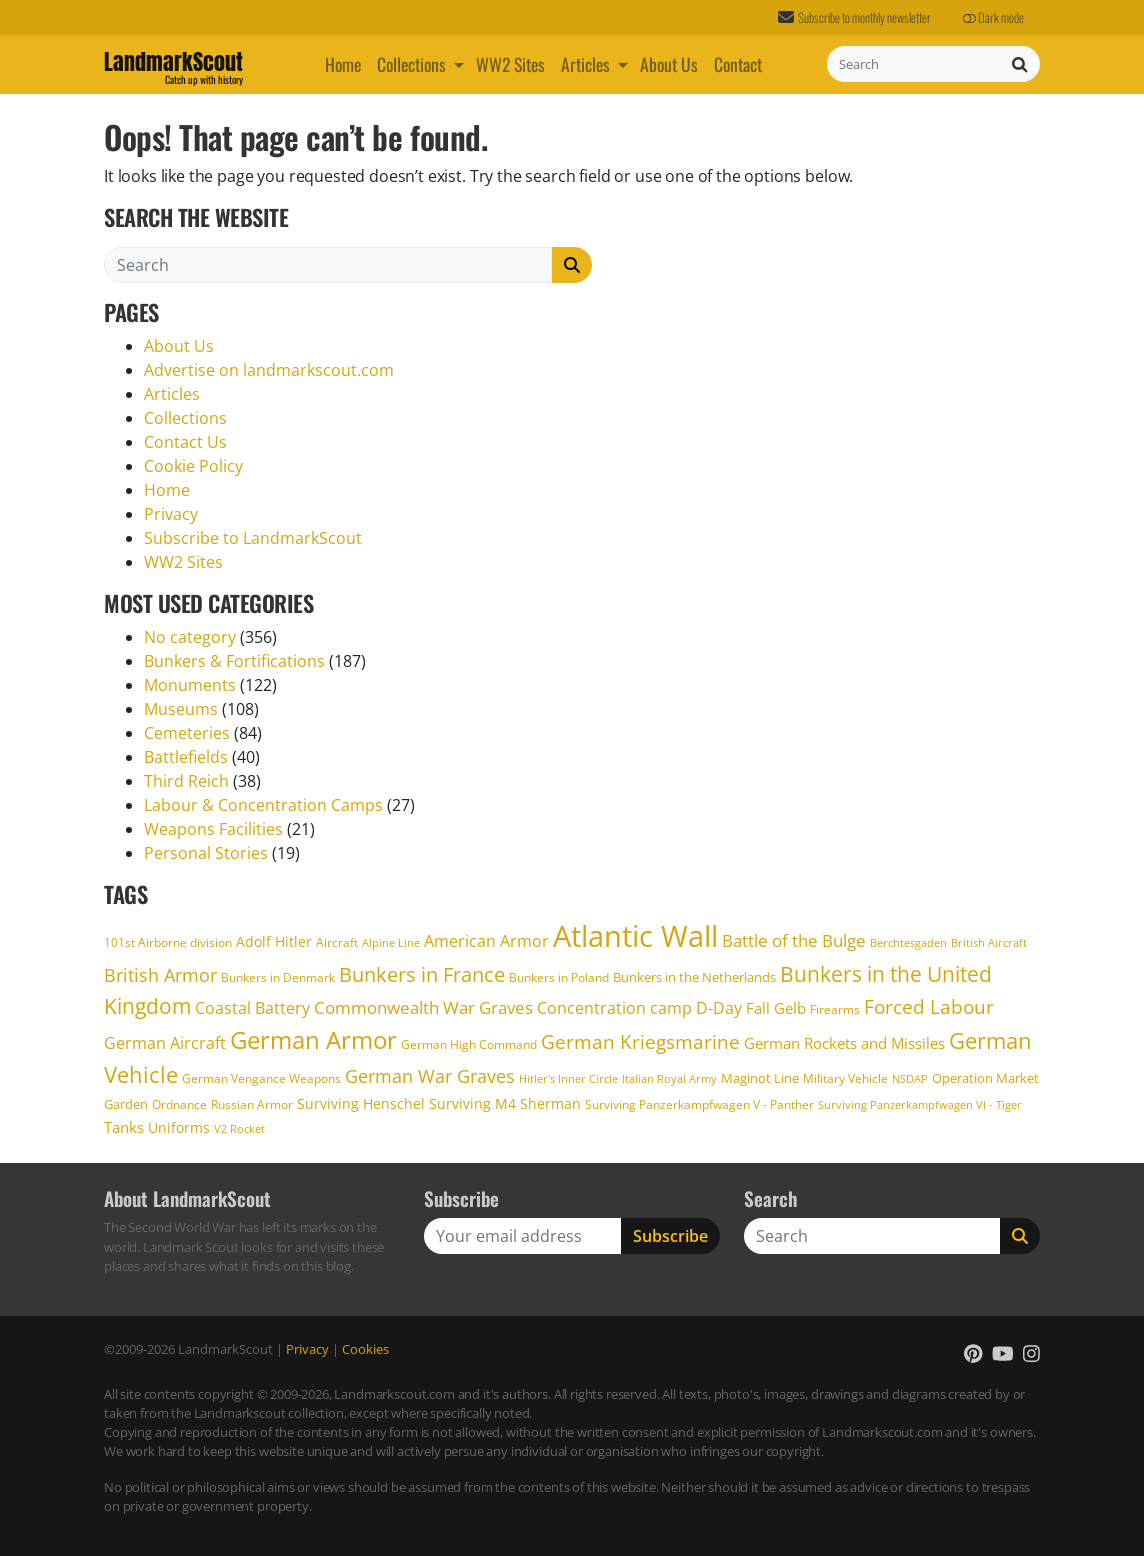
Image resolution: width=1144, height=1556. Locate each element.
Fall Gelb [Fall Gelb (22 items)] (776, 1008)
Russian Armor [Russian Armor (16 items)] (252, 1104)
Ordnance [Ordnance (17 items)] (179, 1104)
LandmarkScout (173, 65)
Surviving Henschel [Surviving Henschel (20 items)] (361, 1103)
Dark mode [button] (993, 17)
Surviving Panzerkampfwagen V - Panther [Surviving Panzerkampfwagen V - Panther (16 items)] (699, 1104)
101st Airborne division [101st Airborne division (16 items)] (168, 942)
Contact (738, 64)
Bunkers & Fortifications (234, 661)
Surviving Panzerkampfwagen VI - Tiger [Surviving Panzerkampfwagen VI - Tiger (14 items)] (920, 1105)
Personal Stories (206, 853)
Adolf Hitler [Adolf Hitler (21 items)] (274, 941)
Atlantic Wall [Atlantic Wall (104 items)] (635, 936)
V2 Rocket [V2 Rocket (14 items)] (239, 1129)
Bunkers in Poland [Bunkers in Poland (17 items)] (559, 977)
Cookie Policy (193, 466)
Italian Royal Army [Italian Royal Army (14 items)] (669, 1079)
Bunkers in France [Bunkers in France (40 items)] (422, 974)
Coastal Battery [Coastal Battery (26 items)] (252, 1008)
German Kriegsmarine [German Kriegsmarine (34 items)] (640, 1041)
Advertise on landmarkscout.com (269, 370)
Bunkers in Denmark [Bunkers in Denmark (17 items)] (278, 977)
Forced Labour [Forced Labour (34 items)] (929, 1006)
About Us (669, 64)
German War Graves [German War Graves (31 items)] (430, 1076)
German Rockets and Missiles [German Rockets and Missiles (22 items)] (844, 1043)
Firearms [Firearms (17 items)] (835, 1009)
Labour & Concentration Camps (263, 805)
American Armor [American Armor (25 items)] (486, 941)
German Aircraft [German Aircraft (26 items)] (165, 1043)
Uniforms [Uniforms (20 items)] (179, 1127)
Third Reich (186, 781)
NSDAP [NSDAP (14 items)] (910, 1079)
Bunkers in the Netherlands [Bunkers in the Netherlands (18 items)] (694, 977)
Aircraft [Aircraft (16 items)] (337, 942)
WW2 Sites (510, 64)
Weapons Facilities (213, 829)
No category (190, 637)
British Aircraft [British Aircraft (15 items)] (989, 942)
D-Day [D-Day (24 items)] (719, 1008)
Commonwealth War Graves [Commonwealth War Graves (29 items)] (423, 1007)
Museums (181, 709)
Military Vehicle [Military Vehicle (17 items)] (845, 1078)
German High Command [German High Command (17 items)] (469, 1044)
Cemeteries (187, 733)
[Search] (913, 64)
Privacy (171, 514)
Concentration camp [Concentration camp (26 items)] (614, 1008)
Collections (411, 64)
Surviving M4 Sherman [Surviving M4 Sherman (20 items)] (505, 1103)
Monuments (190, 685)
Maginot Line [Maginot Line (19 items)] (760, 1078)
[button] (461, 64)
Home (343, 64)
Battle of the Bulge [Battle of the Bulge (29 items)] (794, 940)
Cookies (365, 1349)
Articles (585, 64)
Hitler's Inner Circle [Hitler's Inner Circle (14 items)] (568, 1079)
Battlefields (186, 757)
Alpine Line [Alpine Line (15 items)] (391, 942)
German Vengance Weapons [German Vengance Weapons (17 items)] (261, 1078)
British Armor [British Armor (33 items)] (160, 974)
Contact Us (185, 442)
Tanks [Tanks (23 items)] (124, 1127)
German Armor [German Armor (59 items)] (313, 1039)
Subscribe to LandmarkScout (253, 538)
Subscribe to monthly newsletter (854, 17)
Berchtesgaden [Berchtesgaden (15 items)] (908, 942)
